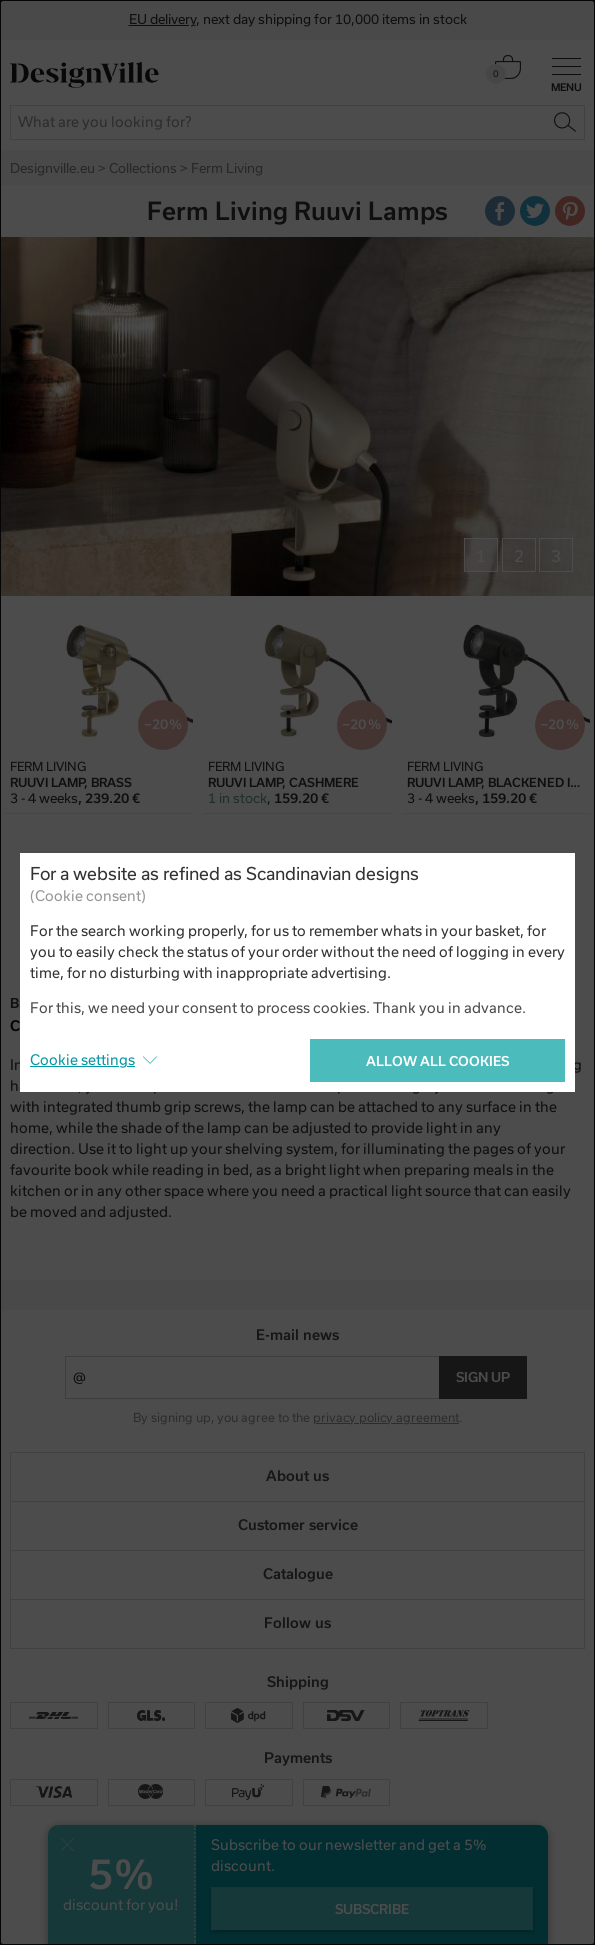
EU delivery (162, 19)
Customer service (298, 1525)
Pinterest (573, 214)
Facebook (503, 214)
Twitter (538, 214)
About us (297, 1476)
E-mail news (297, 1335)
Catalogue (298, 1574)
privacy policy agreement (386, 1418)
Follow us (297, 1623)
